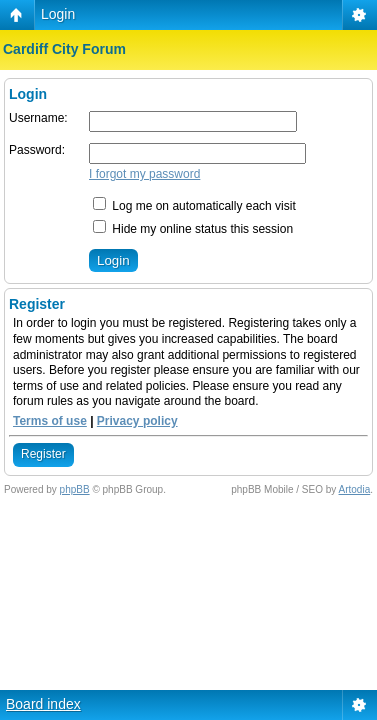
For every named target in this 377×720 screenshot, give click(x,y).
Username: (38, 118)
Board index (43, 704)
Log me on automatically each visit (194, 206)
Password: (37, 150)
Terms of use (50, 421)
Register (43, 454)
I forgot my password (144, 174)
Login (58, 14)
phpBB (75, 489)
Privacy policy (137, 421)
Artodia (355, 489)
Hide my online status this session (193, 229)
